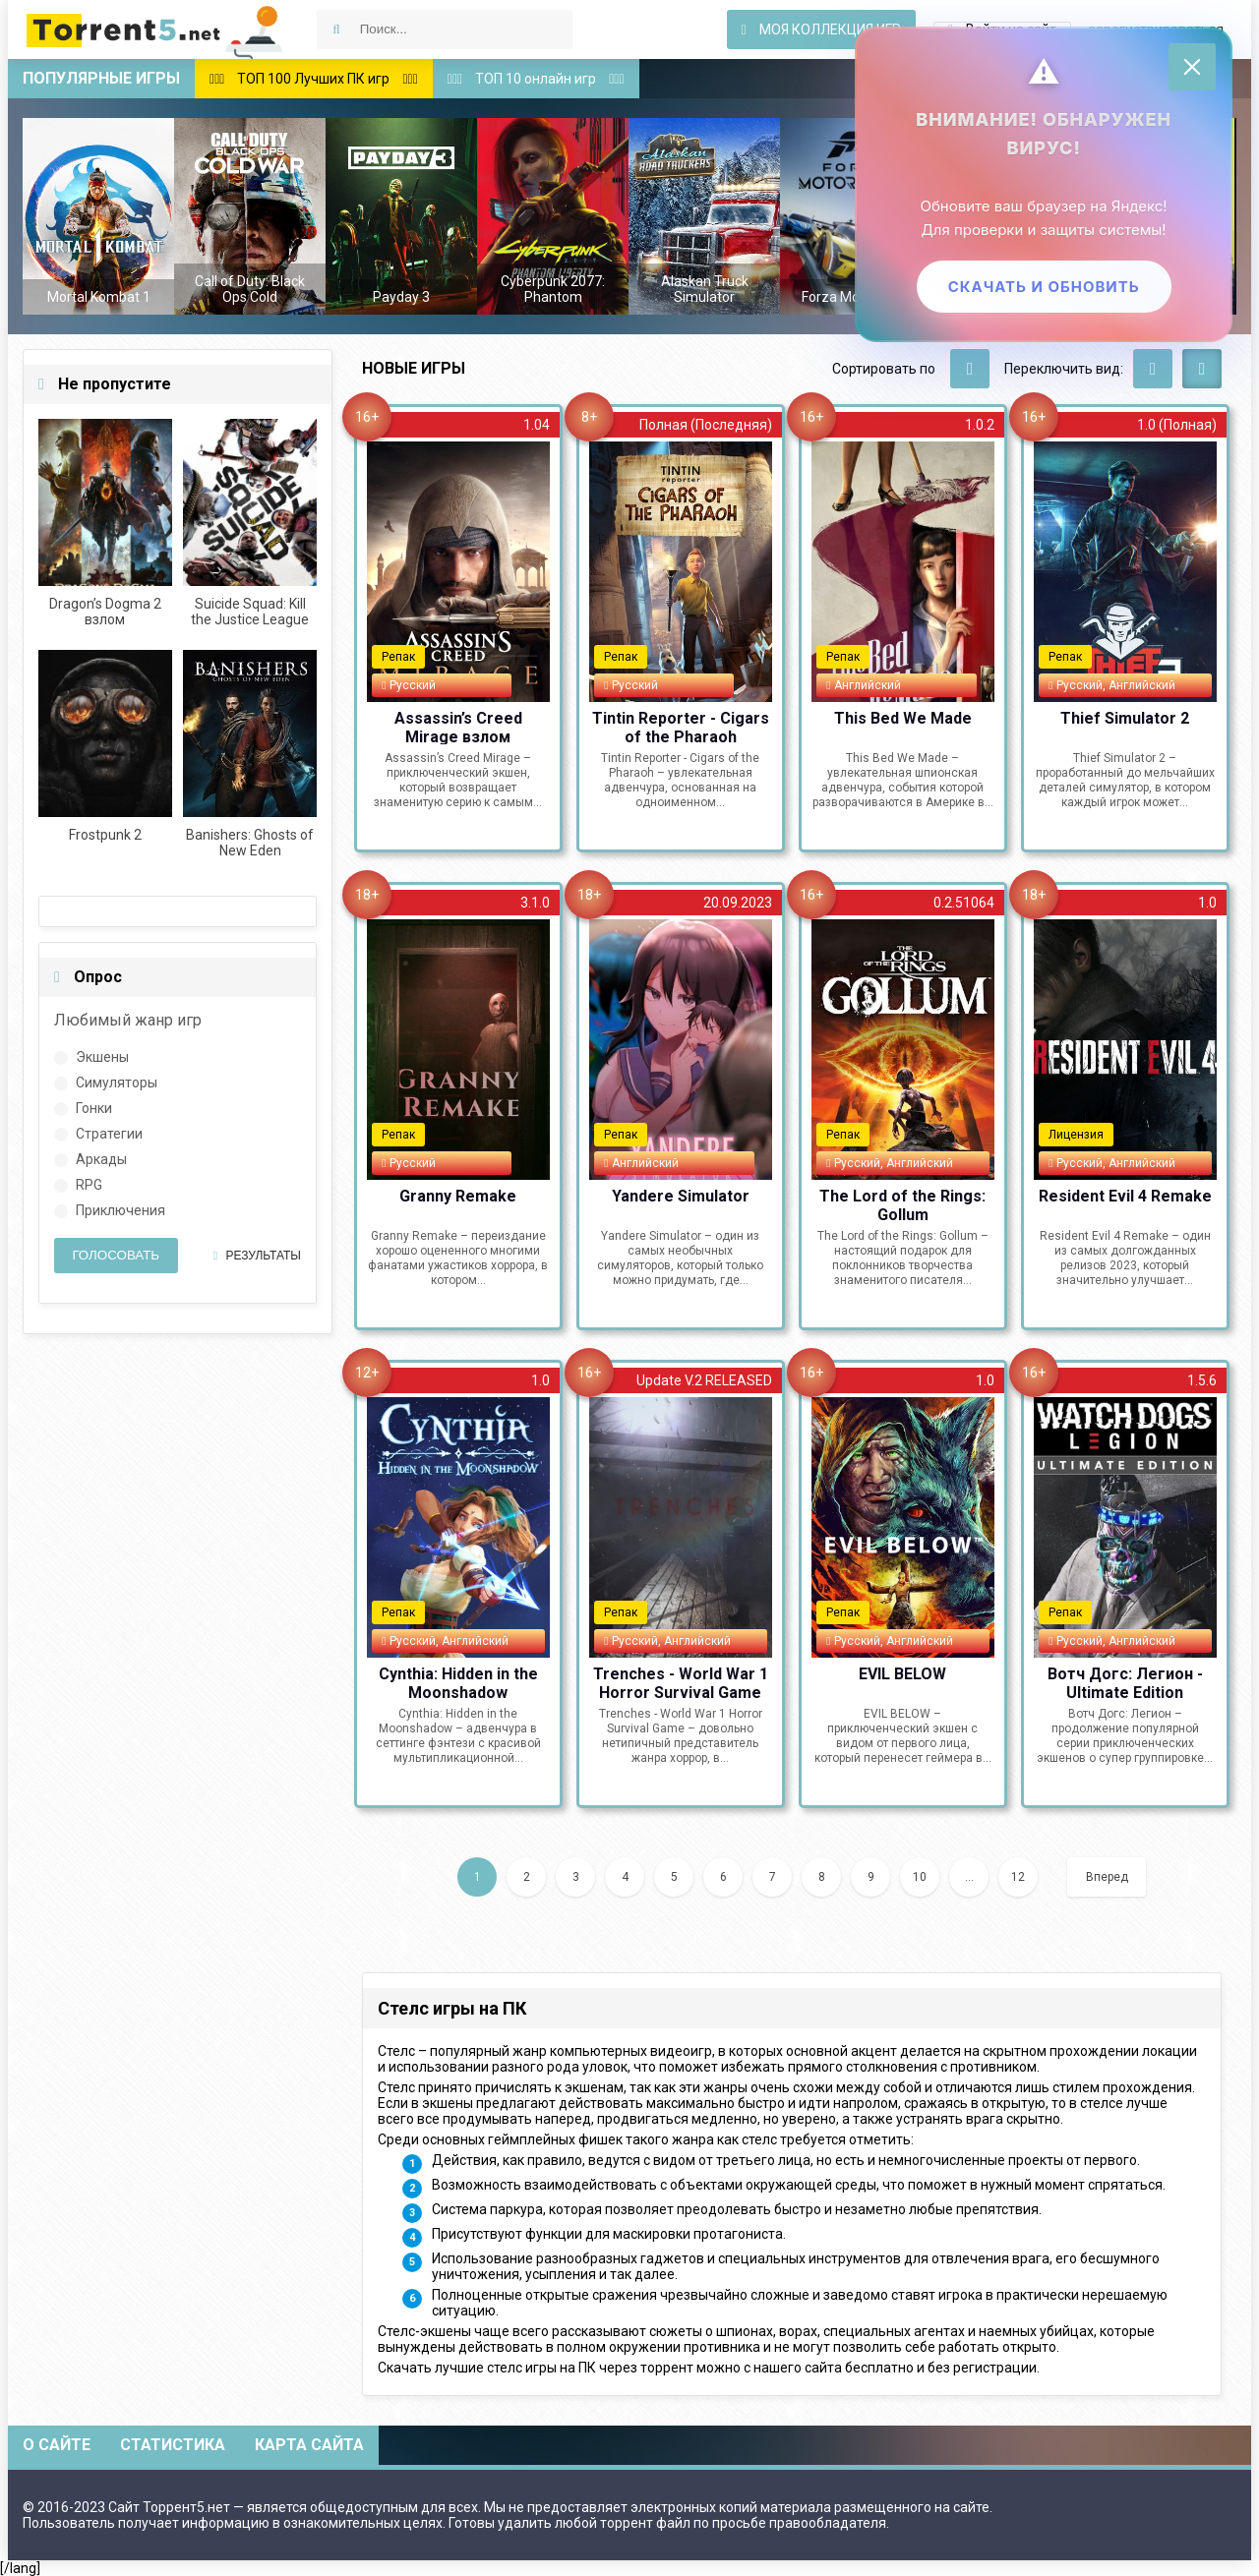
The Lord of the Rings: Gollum (902, 1204)
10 (920, 1877)
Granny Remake (457, 1196)
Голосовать (115, 1255)
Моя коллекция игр (821, 29)
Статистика (172, 2444)
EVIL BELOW (902, 1674)
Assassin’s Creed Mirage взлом (458, 726)
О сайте (56, 2444)
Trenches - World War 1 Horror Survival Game (680, 1682)
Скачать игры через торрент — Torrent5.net (155, 29)
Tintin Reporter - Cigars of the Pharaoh (680, 726)
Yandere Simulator (680, 1196)
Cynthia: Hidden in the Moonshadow (458, 1682)
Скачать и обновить (1042, 287)
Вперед (1107, 1877)
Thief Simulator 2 (1124, 718)
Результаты (257, 1255)
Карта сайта (309, 2444)
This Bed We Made (903, 718)
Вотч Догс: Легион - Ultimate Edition (1125, 1682)
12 (1018, 1877)
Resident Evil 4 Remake (1125, 1196)
